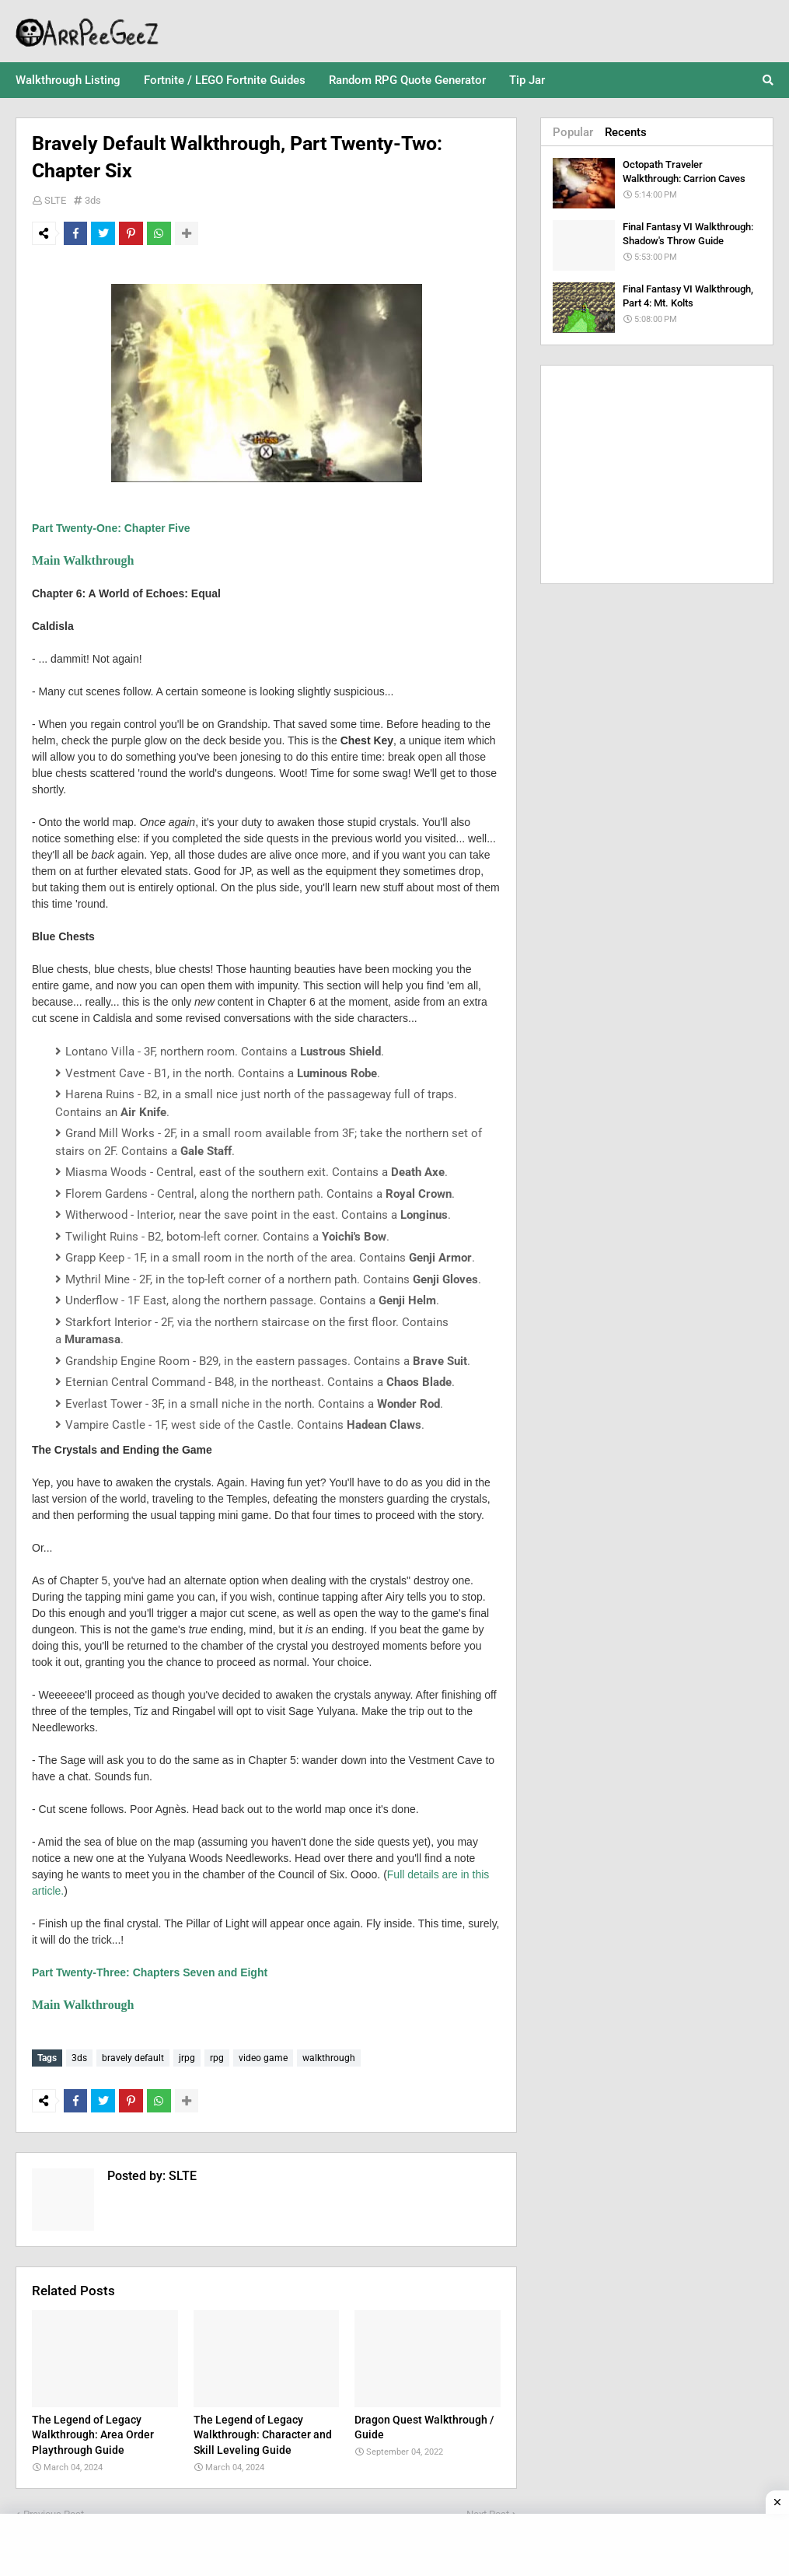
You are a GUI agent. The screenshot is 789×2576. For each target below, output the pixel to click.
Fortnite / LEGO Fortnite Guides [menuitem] (224, 80)
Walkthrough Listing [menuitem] (68, 80)
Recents (626, 132)
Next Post (487, 2510)
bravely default (133, 2058)
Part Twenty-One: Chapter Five (111, 528)
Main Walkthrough (83, 560)
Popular (573, 132)
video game (263, 2058)
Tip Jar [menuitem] (527, 80)
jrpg (187, 2058)
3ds (93, 200)
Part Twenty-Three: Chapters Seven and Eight (149, 1972)
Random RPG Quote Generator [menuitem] (407, 80)
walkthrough (328, 2058)
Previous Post (53, 2510)
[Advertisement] (657, 474)
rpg (217, 2058)
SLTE (55, 200)
